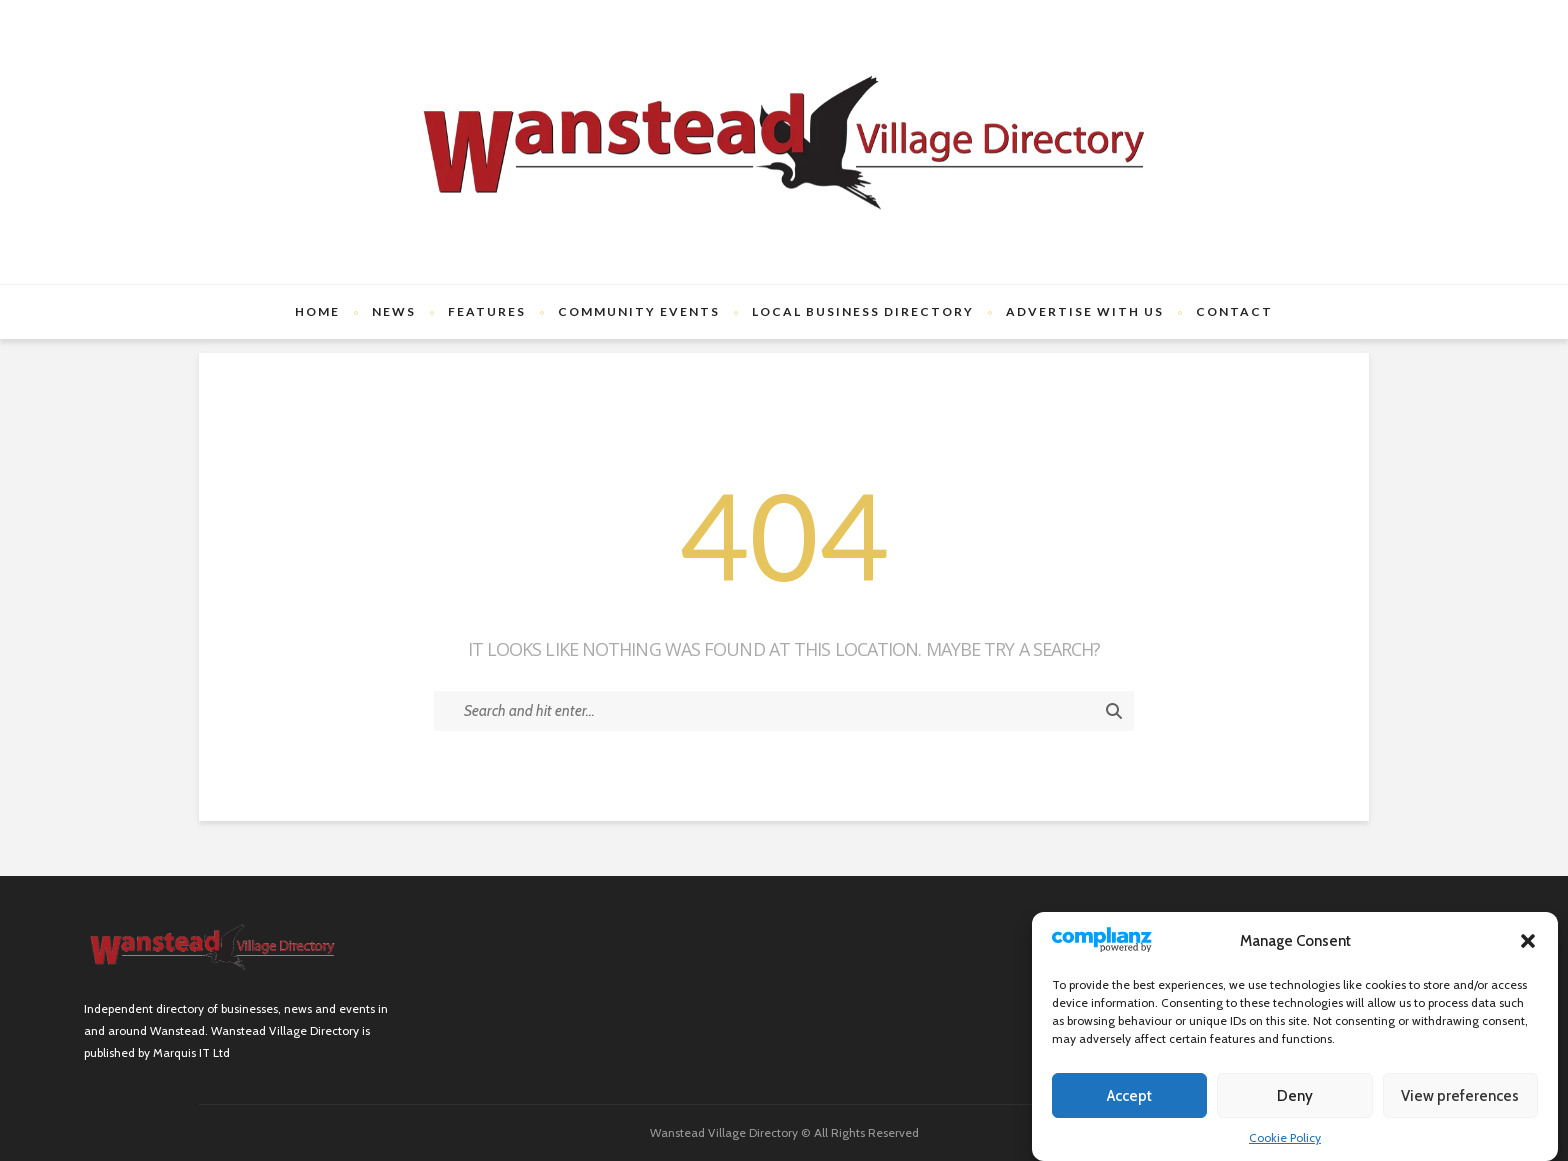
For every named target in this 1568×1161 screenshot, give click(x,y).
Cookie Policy (1285, 1137)
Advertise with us (1085, 311)
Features (487, 311)
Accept (1129, 1096)
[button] (1528, 941)
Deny (1295, 1096)
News (394, 311)
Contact (1234, 311)
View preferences (1460, 1096)
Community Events (639, 311)
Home (317, 311)
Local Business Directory (863, 311)
